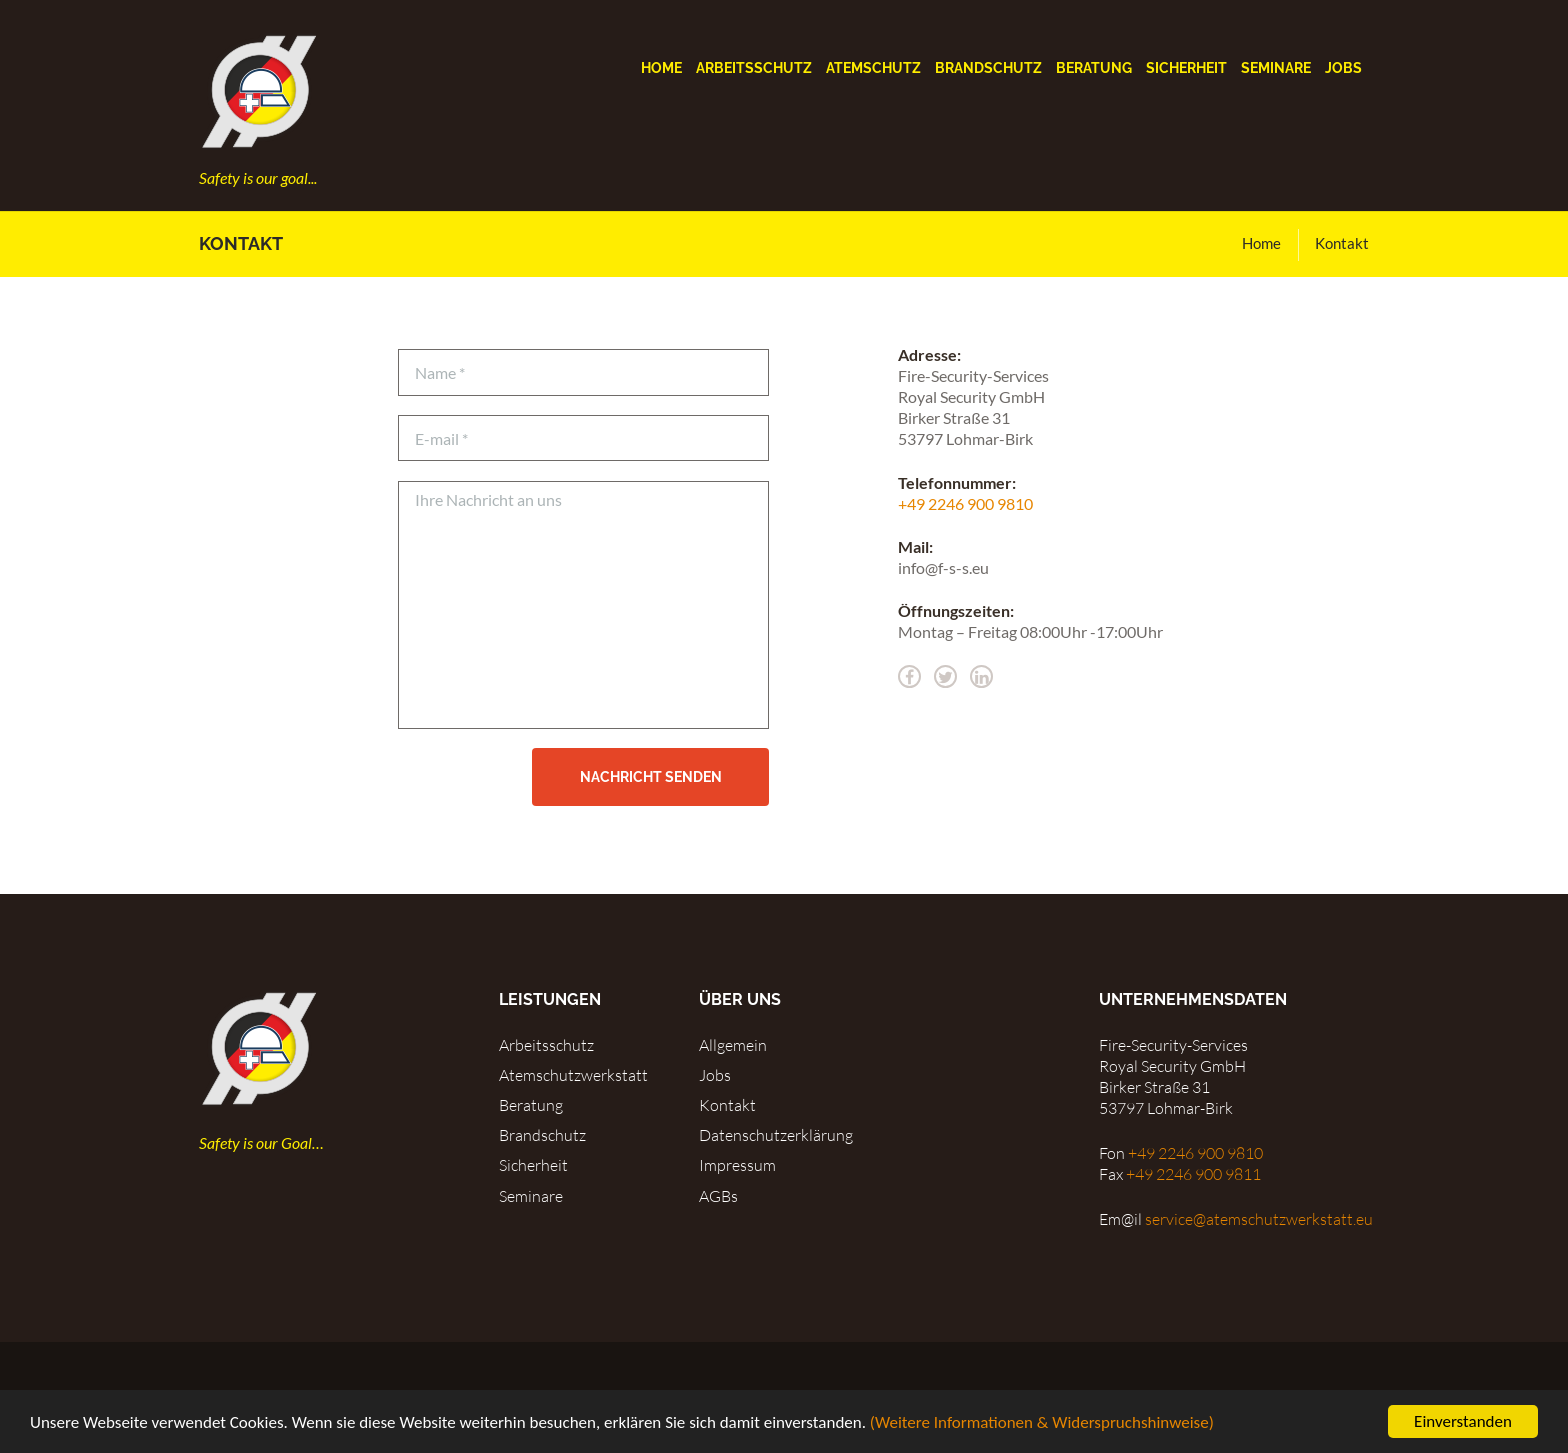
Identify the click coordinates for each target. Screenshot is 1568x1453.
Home (661, 68)
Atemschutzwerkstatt (573, 1075)
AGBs (718, 1196)
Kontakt (727, 1105)
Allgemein (733, 1045)
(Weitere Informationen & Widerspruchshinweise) (1042, 1423)
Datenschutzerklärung (776, 1135)
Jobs (1343, 68)
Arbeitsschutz (754, 68)
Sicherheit (1186, 68)
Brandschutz (988, 68)
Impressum (737, 1165)
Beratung (1094, 68)
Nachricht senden (651, 777)
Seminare (1276, 68)
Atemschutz (873, 68)
